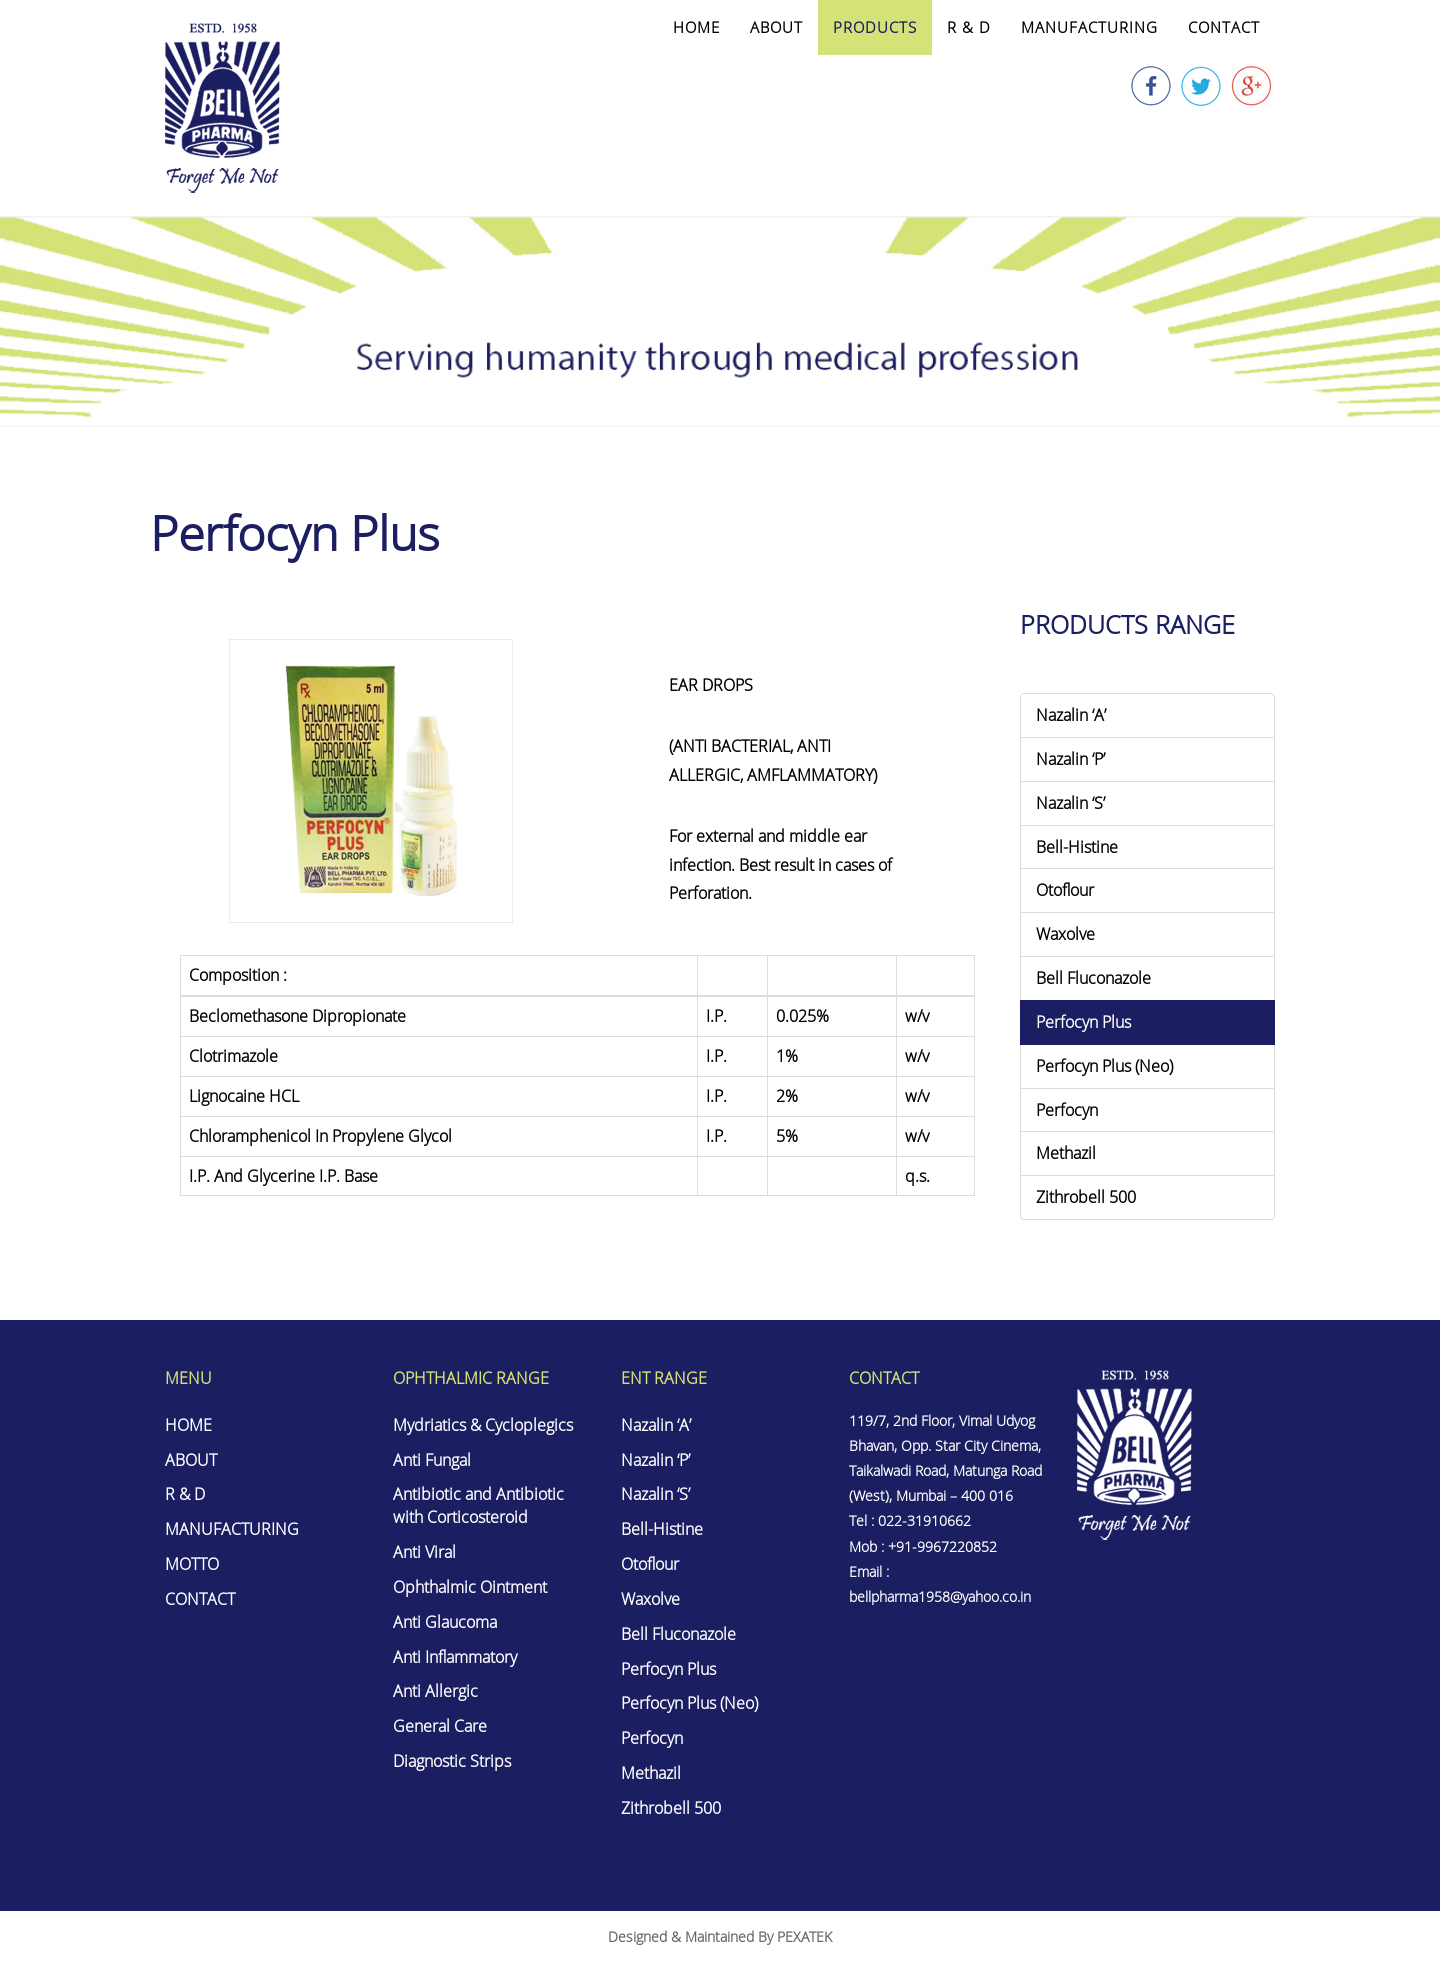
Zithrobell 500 (1086, 1197)
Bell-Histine (1077, 847)
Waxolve (1065, 934)
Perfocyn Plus (1083, 1022)
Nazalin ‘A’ (1071, 715)
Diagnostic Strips (452, 1761)
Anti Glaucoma (445, 1622)
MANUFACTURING (1089, 27)
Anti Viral (424, 1552)
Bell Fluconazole (1093, 978)
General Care (440, 1726)
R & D (969, 27)
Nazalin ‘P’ (1070, 759)
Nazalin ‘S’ (1070, 803)
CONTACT (1224, 27)
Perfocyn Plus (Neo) (1104, 1066)
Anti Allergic (435, 1691)
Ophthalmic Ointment (470, 1587)
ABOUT (776, 27)
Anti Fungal (432, 1460)
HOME (696, 27)
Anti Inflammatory (455, 1657)
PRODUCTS (875, 27)
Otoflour (1065, 890)
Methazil (1066, 1153)
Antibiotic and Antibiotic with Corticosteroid (478, 1505)
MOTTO (192, 1564)
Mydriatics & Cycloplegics (483, 1425)
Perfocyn (1067, 1110)
